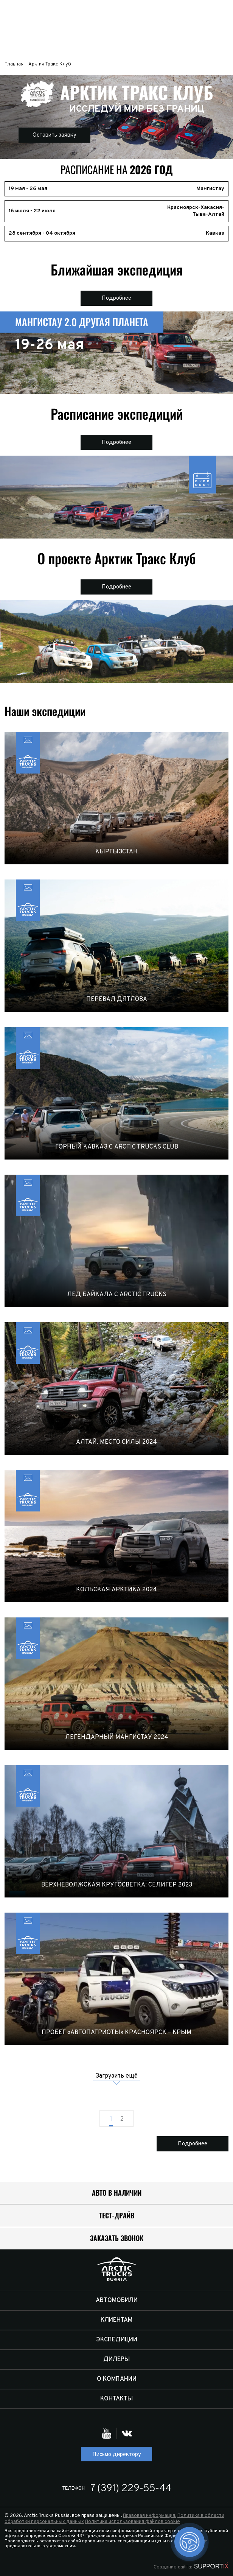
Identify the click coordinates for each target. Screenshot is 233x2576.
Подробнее (116, 298)
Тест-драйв (116, 2215)
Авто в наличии (116, 2193)
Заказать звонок (116, 2238)
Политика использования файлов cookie (132, 2522)
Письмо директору (116, 2454)
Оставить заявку (54, 135)
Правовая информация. (149, 2516)
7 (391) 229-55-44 (130, 2489)
